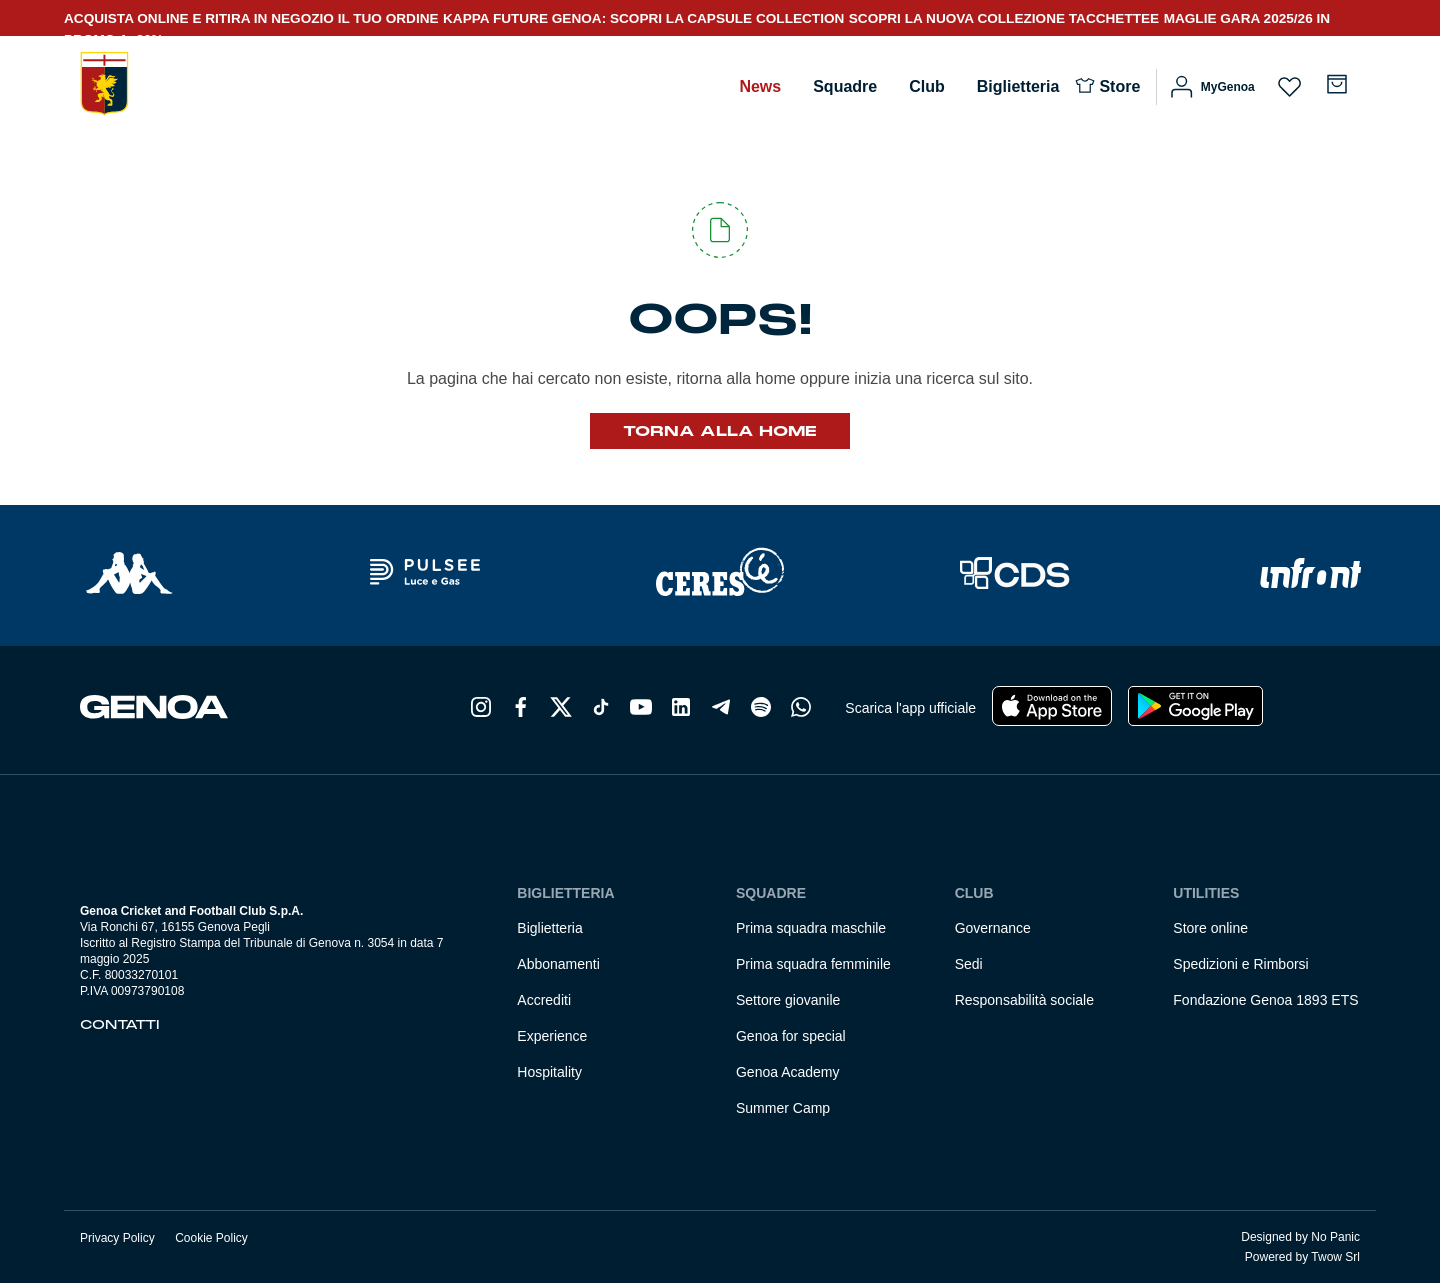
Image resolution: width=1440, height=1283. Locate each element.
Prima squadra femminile (813, 964)
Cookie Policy (211, 1238)
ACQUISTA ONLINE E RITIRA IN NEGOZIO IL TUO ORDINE (251, 18)
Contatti (120, 1025)
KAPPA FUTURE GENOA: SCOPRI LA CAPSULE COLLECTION (643, 18)
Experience (552, 1036)
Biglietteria (1018, 86)
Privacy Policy (117, 1238)
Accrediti (544, 1000)
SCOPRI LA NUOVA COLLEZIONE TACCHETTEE (1004, 18)
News (760, 86)
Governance (993, 928)
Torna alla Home (720, 431)
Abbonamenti (558, 964)
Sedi (969, 964)
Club (927, 86)
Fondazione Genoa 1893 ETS (1265, 1000)
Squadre (845, 86)
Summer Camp (783, 1108)
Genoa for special (791, 1036)
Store (1119, 86)
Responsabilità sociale (1024, 1000)
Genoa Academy (788, 1072)
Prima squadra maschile (811, 928)
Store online (1210, 928)
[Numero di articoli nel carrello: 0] (1337, 84)
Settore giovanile (788, 1000)
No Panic (1335, 1237)
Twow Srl (1335, 1257)
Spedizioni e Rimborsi (1240, 964)
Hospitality (549, 1072)
